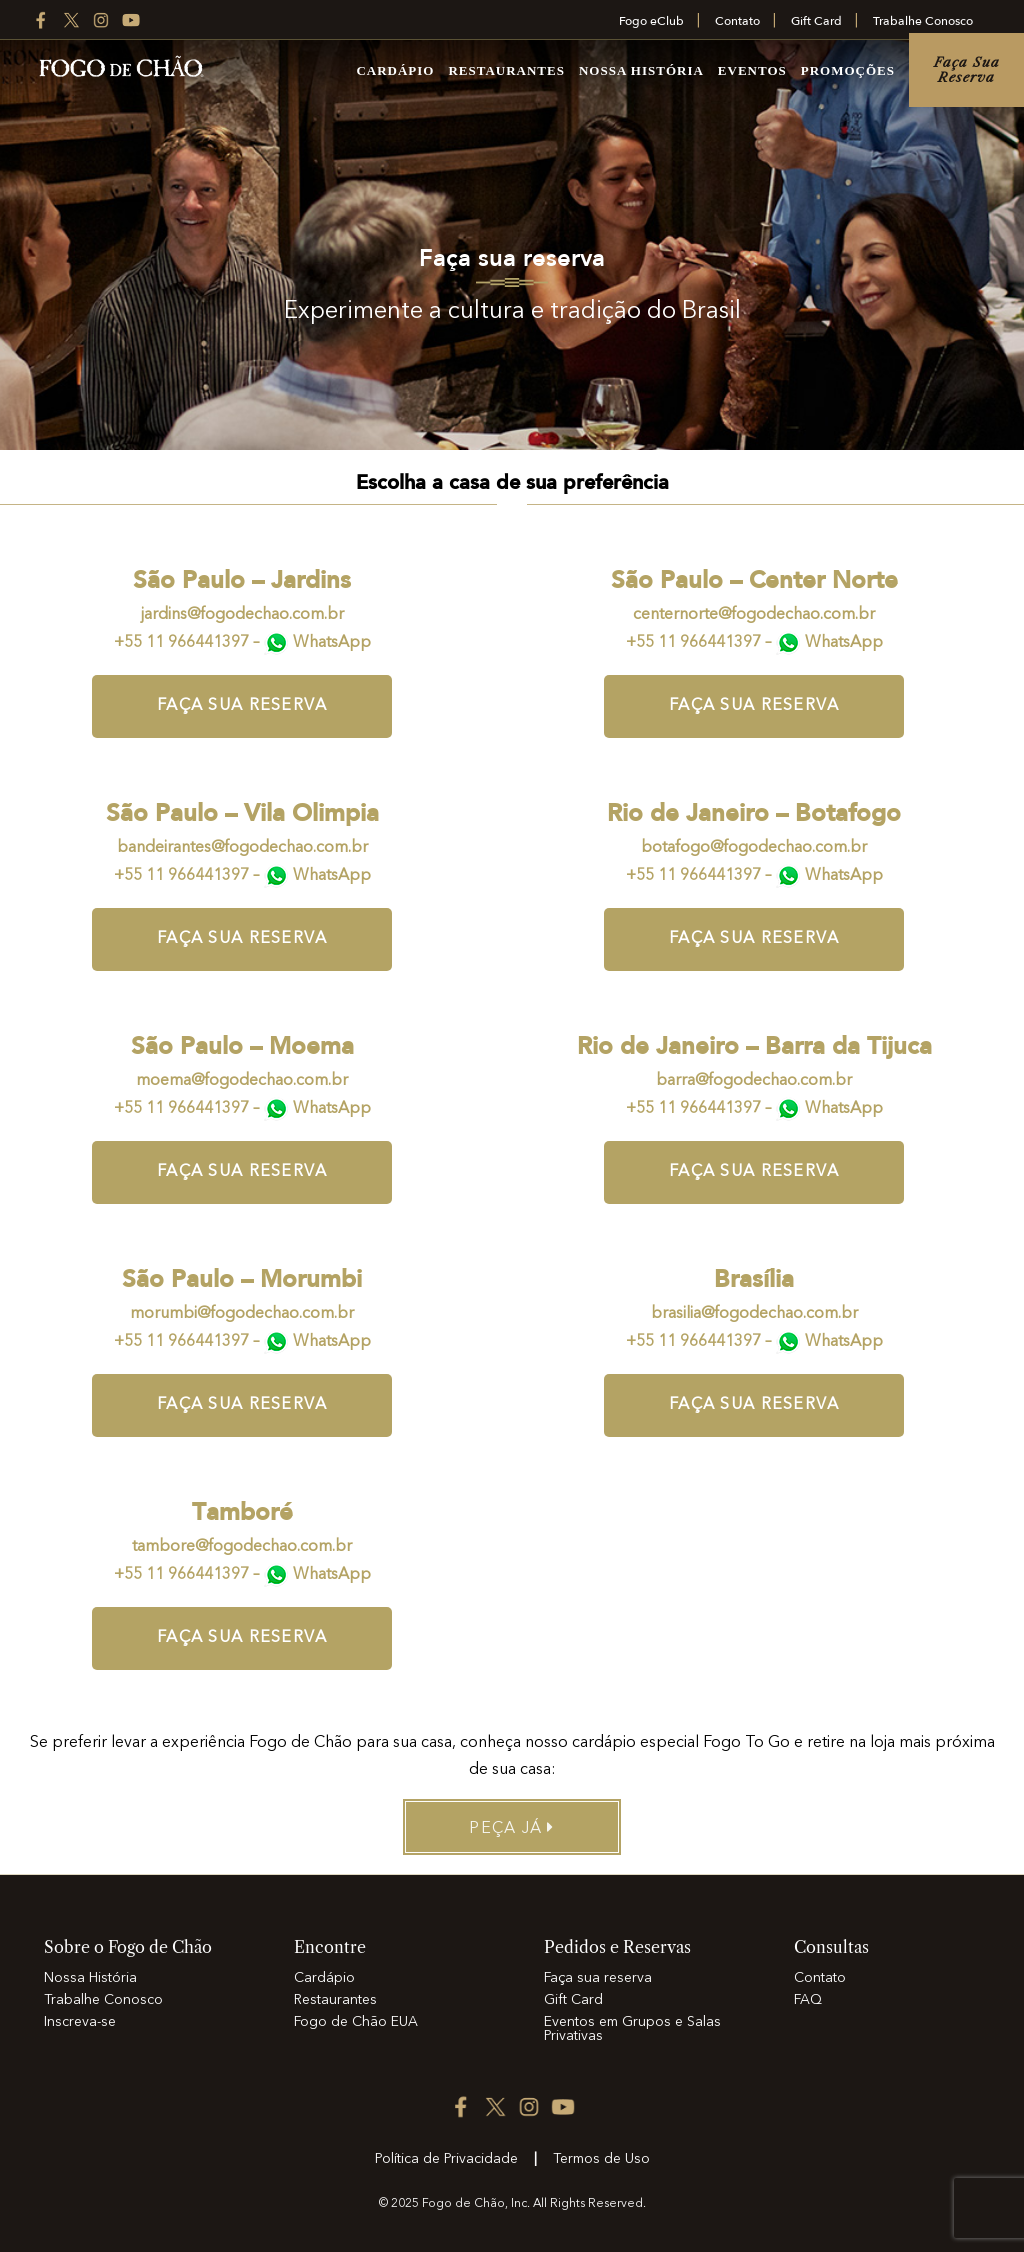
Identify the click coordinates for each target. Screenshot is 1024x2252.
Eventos (752, 70)
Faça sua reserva (967, 69)
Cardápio (395, 70)
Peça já (512, 1828)
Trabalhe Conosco (923, 21)
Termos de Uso (601, 2159)
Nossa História (641, 70)
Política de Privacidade (446, 2159)
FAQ (808, 2000)
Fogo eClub (651, 21)
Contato (737, 21)
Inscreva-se (80, 2022)
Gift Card (816, 21)
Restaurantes (506, 70)
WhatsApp (332, 643)
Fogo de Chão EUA (356, 2022)
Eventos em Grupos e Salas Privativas (632, 2029)
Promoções (848, 70)
